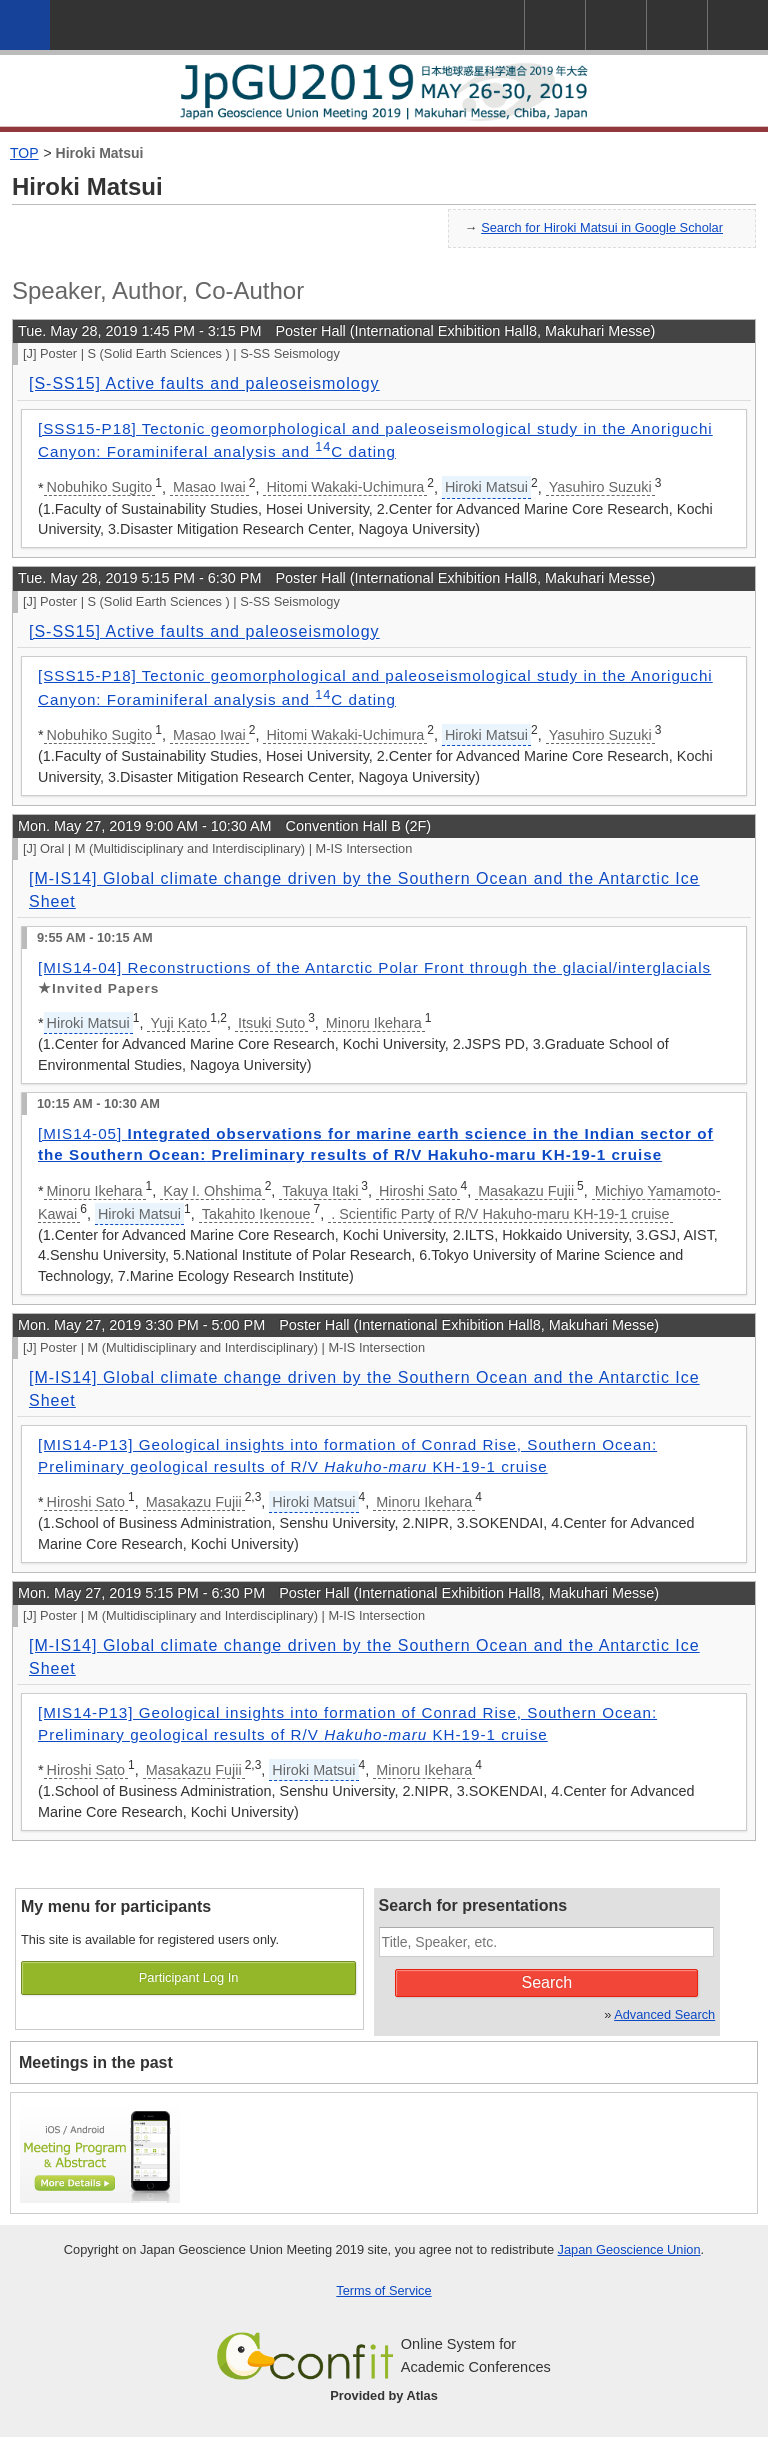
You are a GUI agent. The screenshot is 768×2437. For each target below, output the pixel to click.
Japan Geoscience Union (629, 2249)
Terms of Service (383, 2290)
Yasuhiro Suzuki (600, 487)
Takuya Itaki (320, 1191)
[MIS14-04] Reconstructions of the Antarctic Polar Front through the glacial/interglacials (374, 967)
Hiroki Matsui (100, 153)
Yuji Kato (178, 1023)
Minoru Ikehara (374, 1023)
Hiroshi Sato (418, 1191)
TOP (24, 153)
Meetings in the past (96, 2062)
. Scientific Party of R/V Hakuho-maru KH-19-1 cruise (500, 1214)
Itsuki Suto (271, 1023)
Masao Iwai (209, 487)
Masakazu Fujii (526, 1191)
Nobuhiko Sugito (100, 487)
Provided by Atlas (384, 2395)
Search (547, 1982)
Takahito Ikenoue (256, 1214)
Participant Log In (189, 1977)
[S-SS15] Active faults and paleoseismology (204, 383)
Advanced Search (664, 2014)
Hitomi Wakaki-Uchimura (345, 487)
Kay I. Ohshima (212, 1191)
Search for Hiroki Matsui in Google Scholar (602, 227)
